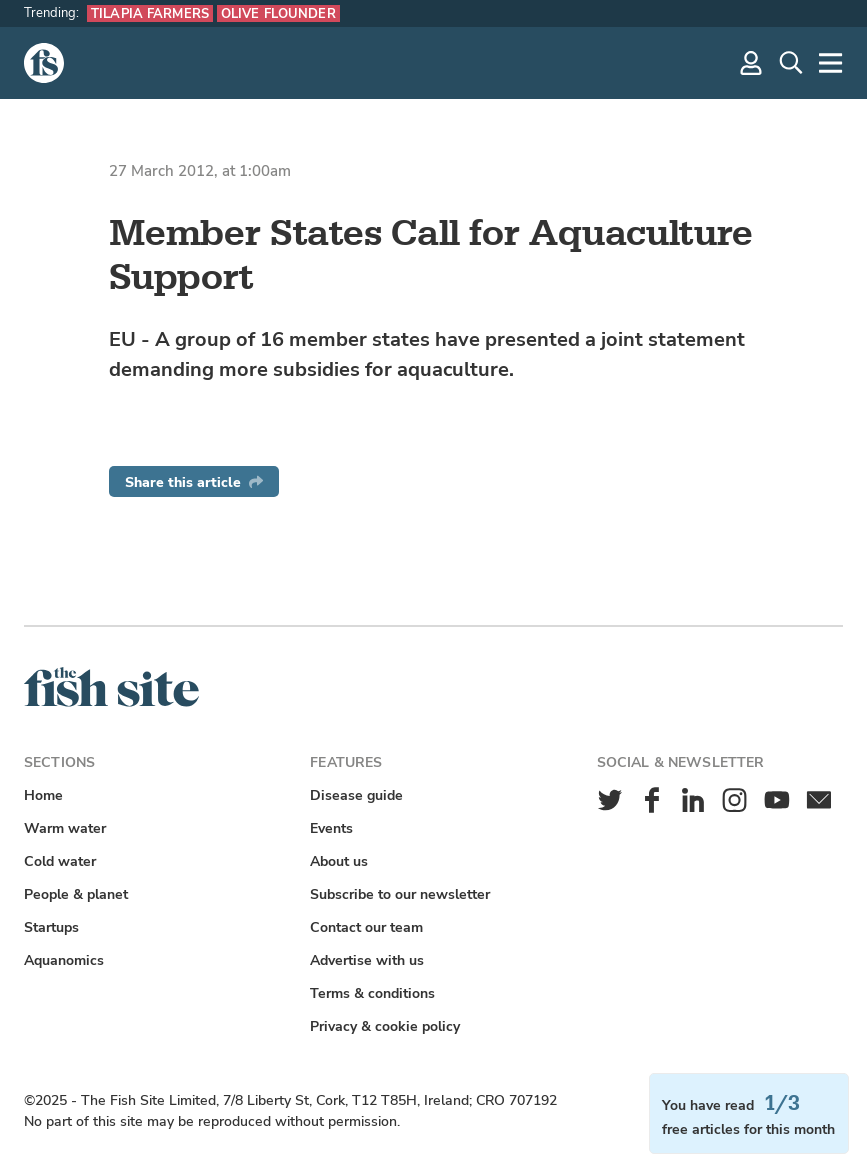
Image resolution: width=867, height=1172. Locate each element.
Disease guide (356, 795)
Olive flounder (278, 13)
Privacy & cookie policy (385, 1026)
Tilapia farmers (150, 13)
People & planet (76, 894)
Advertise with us (367, 960)
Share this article (194, 482)
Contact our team (366, 927)
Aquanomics (64, 960)
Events (331, 828)
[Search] (791, 63)
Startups (51, 927)
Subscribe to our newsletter (400, 894)
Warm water (65, 828)
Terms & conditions (372, 993)
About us (339, 861)
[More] (831, 63)
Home (43, 795)
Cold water (60, 861)
